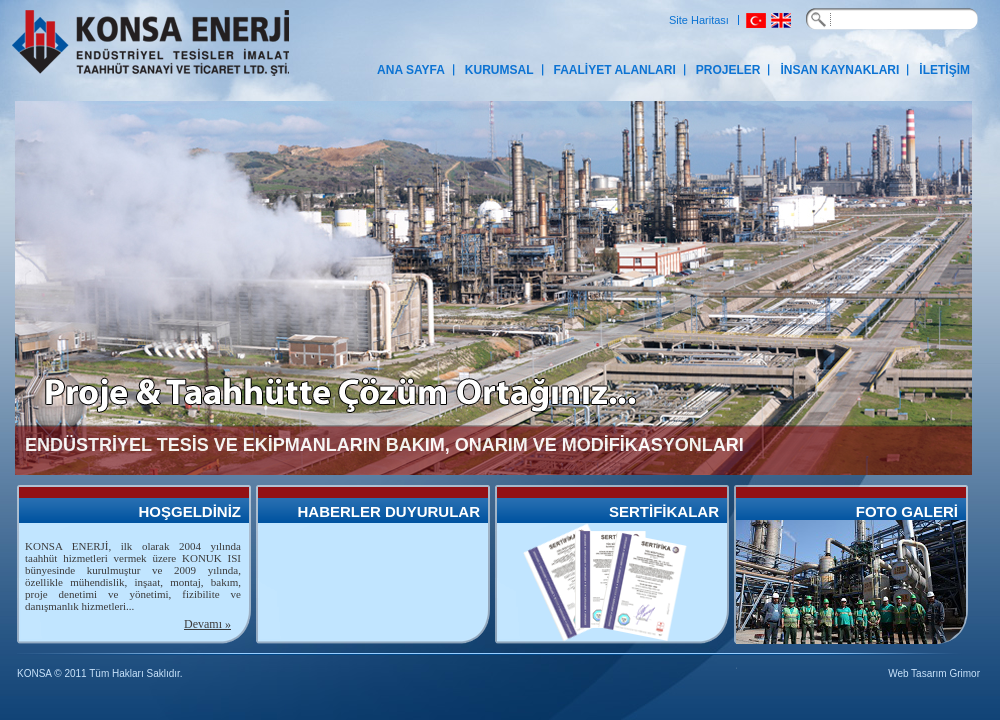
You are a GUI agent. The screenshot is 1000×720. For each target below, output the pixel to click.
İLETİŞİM (944, 70)
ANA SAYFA (411, 70)
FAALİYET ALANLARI (615, 70)
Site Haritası (699, 20)
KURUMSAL (499, 70)
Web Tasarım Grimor (934, 673)
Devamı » (207, 624)
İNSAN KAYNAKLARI (839, 70)
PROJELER (728, 70)
